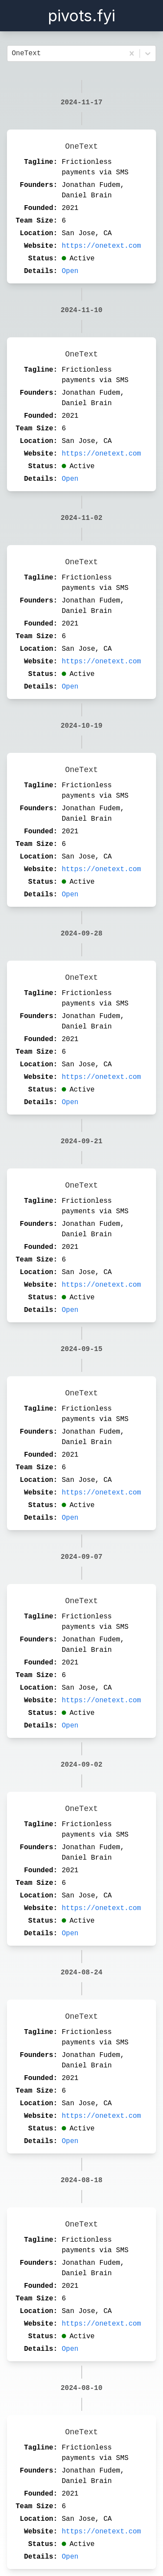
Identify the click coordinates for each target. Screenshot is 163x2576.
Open (70, 271)
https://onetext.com (101, 246)
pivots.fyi (81, 15)
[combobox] (14, 53)
